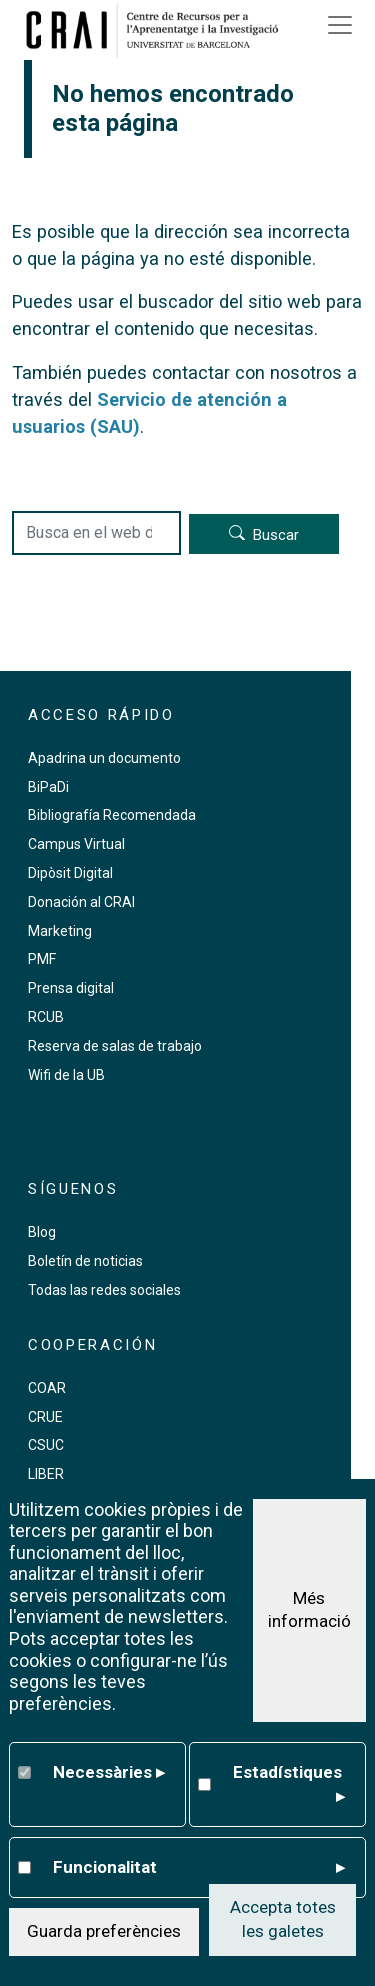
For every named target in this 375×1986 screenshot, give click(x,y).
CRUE (45, 1417)
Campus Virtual (76, 844)
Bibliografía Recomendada (112, 815)
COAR (47, 1388)
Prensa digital (71, 988)
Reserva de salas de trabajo (115, 1046)
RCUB (46, 1017)
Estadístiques (288, 1785)
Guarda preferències (104, 1931)
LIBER (46, 1474)
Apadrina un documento (104, 758)
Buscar (276, 535)
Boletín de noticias (85, 1261)
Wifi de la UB (66, 1075)
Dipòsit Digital (70, 873)
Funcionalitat (198, 1868)
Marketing (60, 931)
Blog (42, 1232)
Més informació (309, 1610)
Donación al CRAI (81, 902)
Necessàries (108, 1773)
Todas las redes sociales (104, 1290)
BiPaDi (48, 787)
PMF (42, 959)
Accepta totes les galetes (283, 1919)
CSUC (46, 1445)
